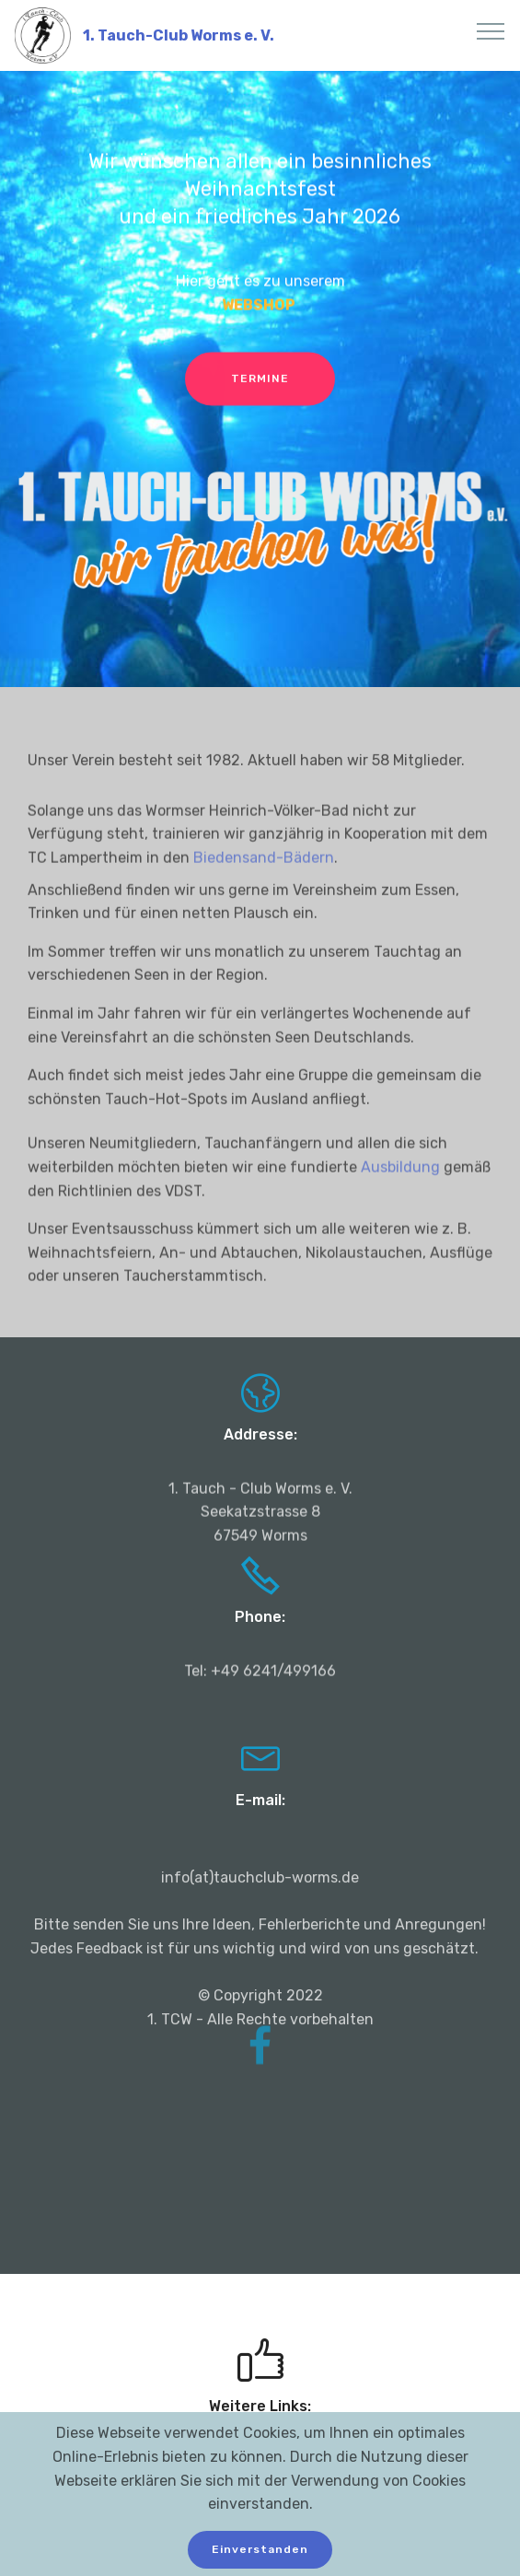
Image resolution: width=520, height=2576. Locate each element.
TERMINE (260, 380)
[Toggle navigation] (491, 30)
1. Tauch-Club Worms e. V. (178, 35)
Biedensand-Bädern (263, 876)
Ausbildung (402, 1186)
